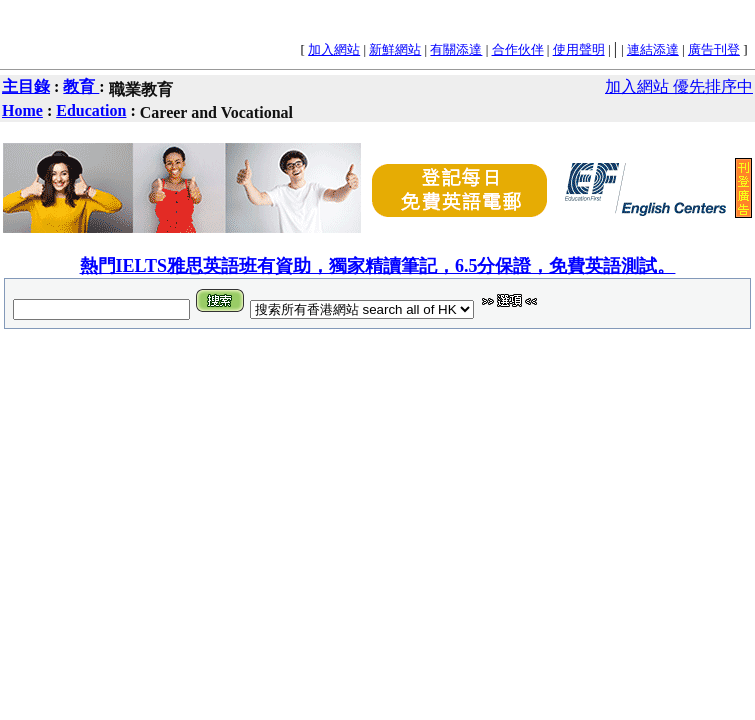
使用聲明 (579, 49)
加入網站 (334, 49)
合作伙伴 (518, 49)
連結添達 (653, 49)
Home (22, 110)
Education (91, 110)
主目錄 (26, 86)
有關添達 (456, 49)
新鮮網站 (395, 49)
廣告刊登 (714, 49)
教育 (81, 86)
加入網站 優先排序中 (679, 86)
